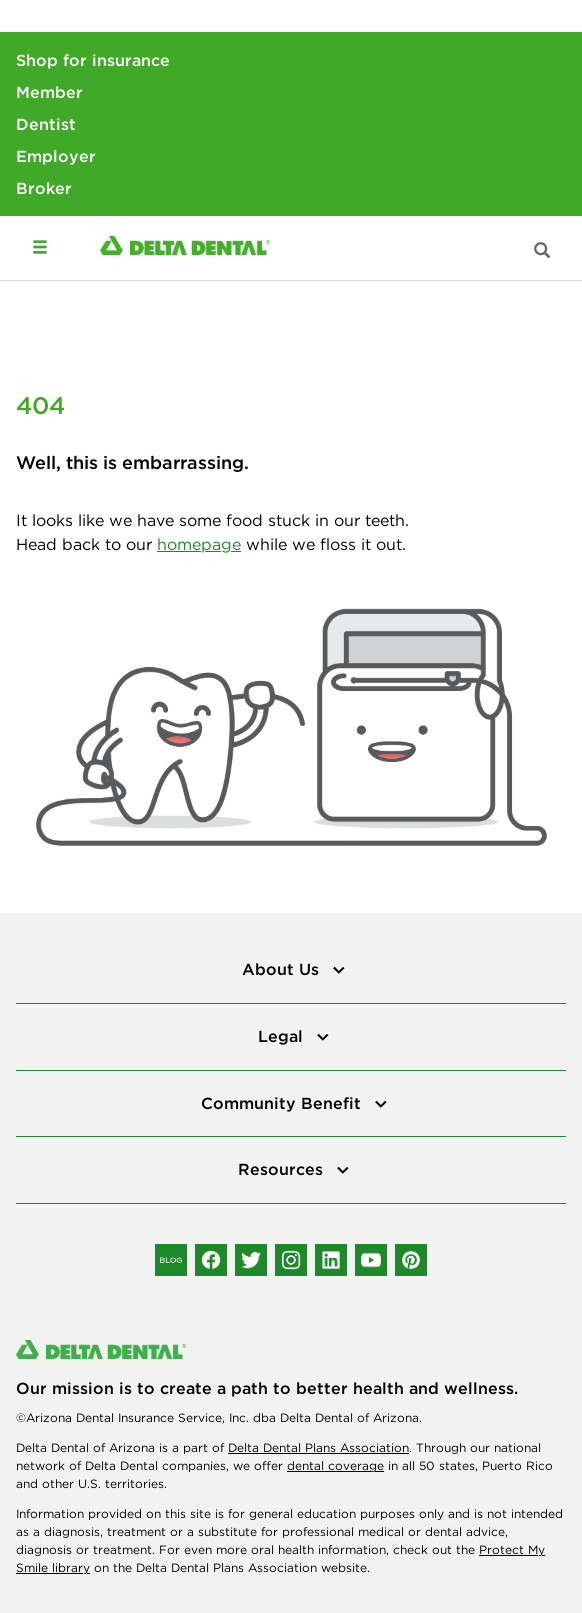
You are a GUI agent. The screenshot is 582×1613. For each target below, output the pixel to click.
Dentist (46, 124)
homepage (199, 544)
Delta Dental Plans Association (318, 1447)
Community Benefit (283, 1103)
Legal (283, 1036)
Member (49, 92)
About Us (283, 969)
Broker (44, 188)
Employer (56, 156)
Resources (283, 1169)
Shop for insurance (93, 60)
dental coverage (335, 1465)
